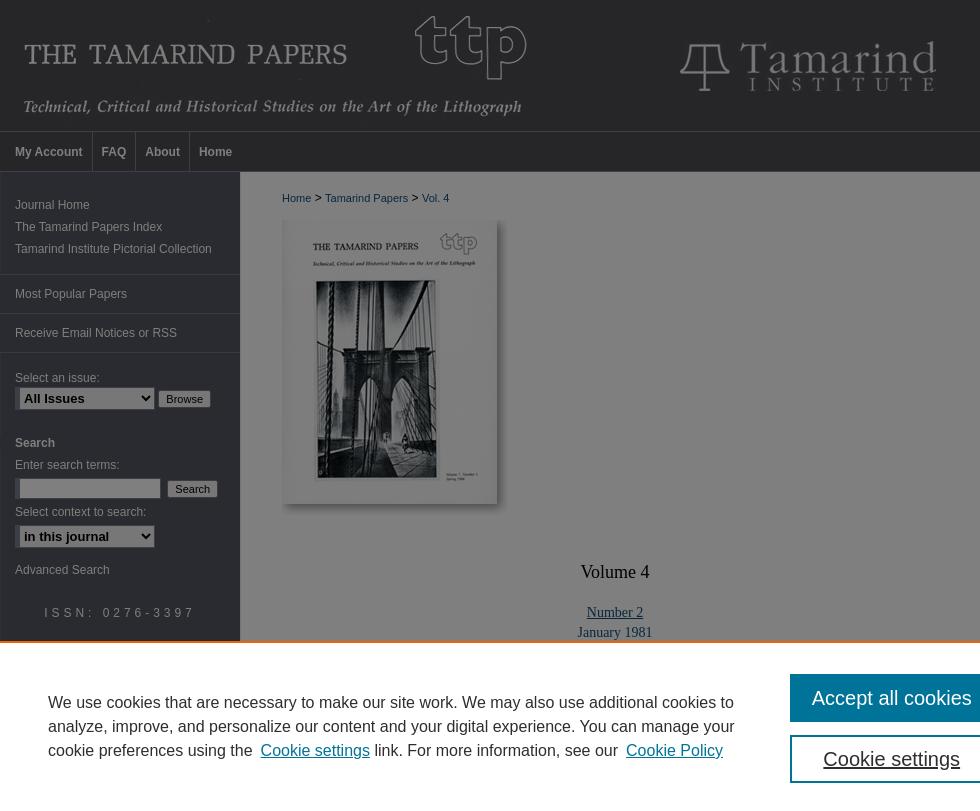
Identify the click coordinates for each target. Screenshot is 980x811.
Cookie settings (315, 750)
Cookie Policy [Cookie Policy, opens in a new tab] (674, 750)
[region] (490, 726)
